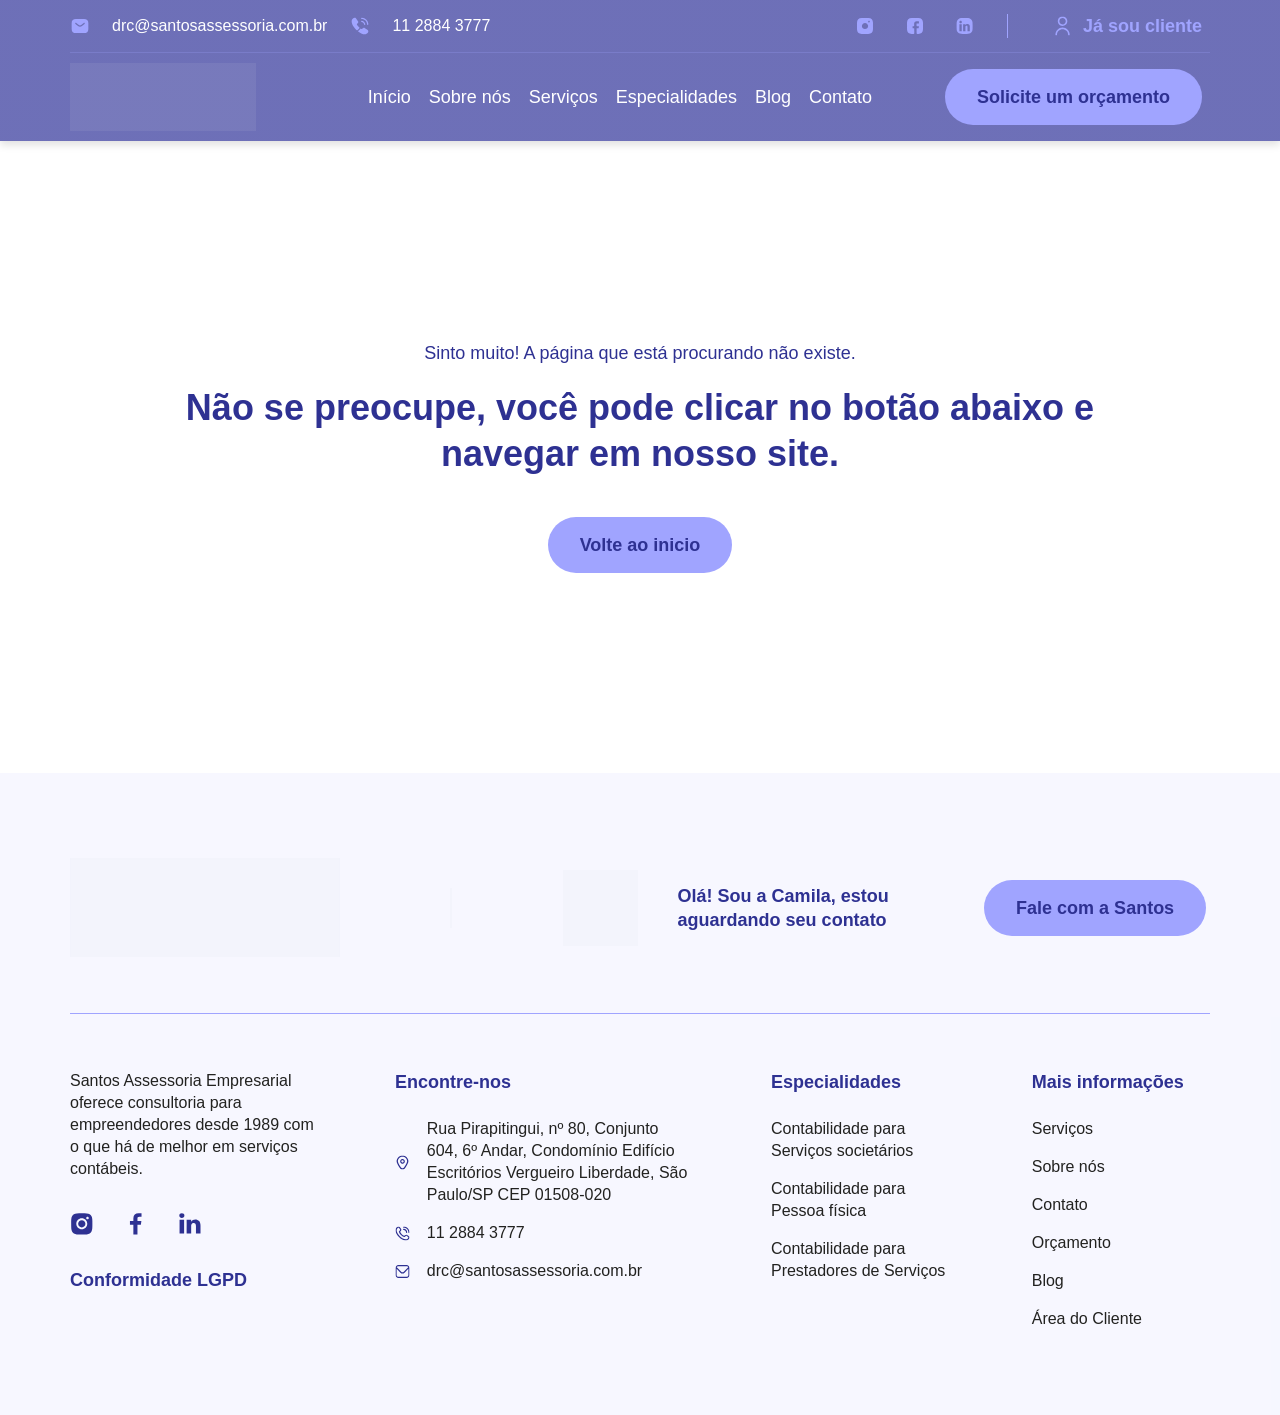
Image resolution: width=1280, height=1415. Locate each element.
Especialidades (676, 97)
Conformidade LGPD (158, 1280)
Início (389, 97)
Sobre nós (470, 97)
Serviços (563, 97)
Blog (773, 97)
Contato (840, 97)
